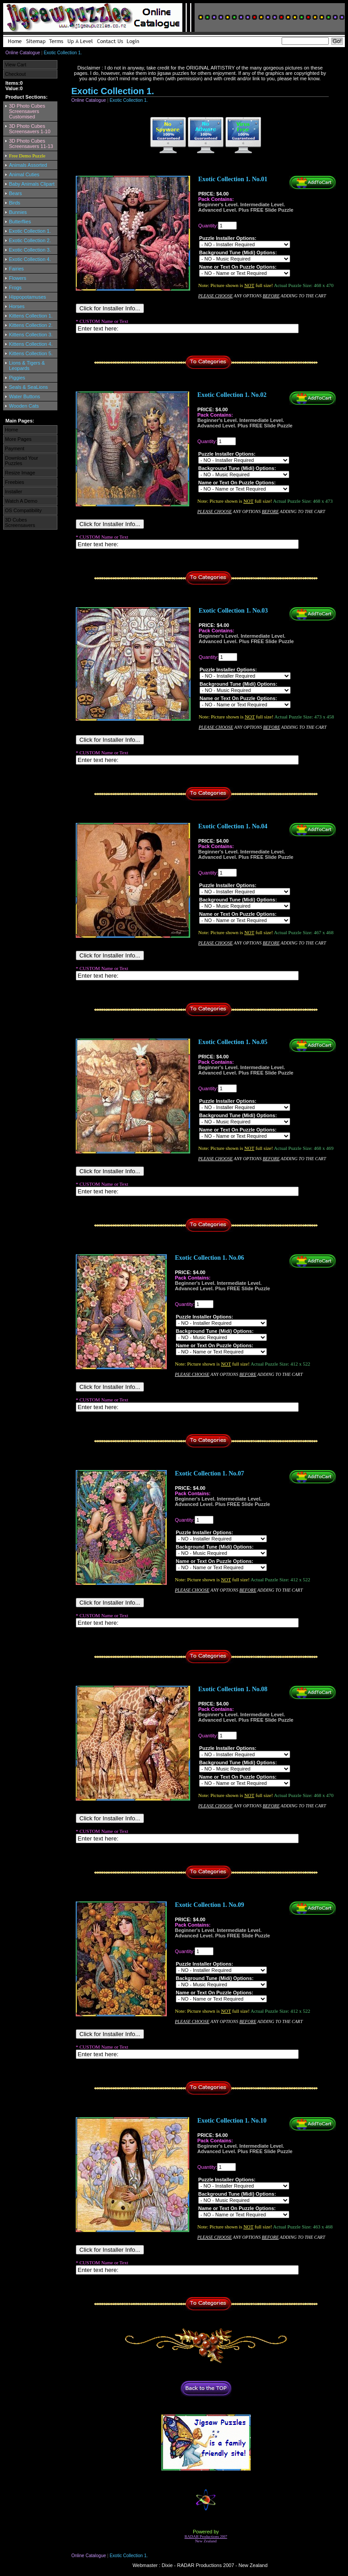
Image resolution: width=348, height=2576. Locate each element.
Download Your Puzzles (21, 460)
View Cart (15, 64)
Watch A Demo (21, 501)
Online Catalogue (22, 52)
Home (11, 429)
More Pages (18, 439)
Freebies (14, 482)
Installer (13, 491)
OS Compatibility (23, 510)
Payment (14, 448)
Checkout (15, 74)
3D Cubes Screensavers (20, 522)
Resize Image (20, 472)
